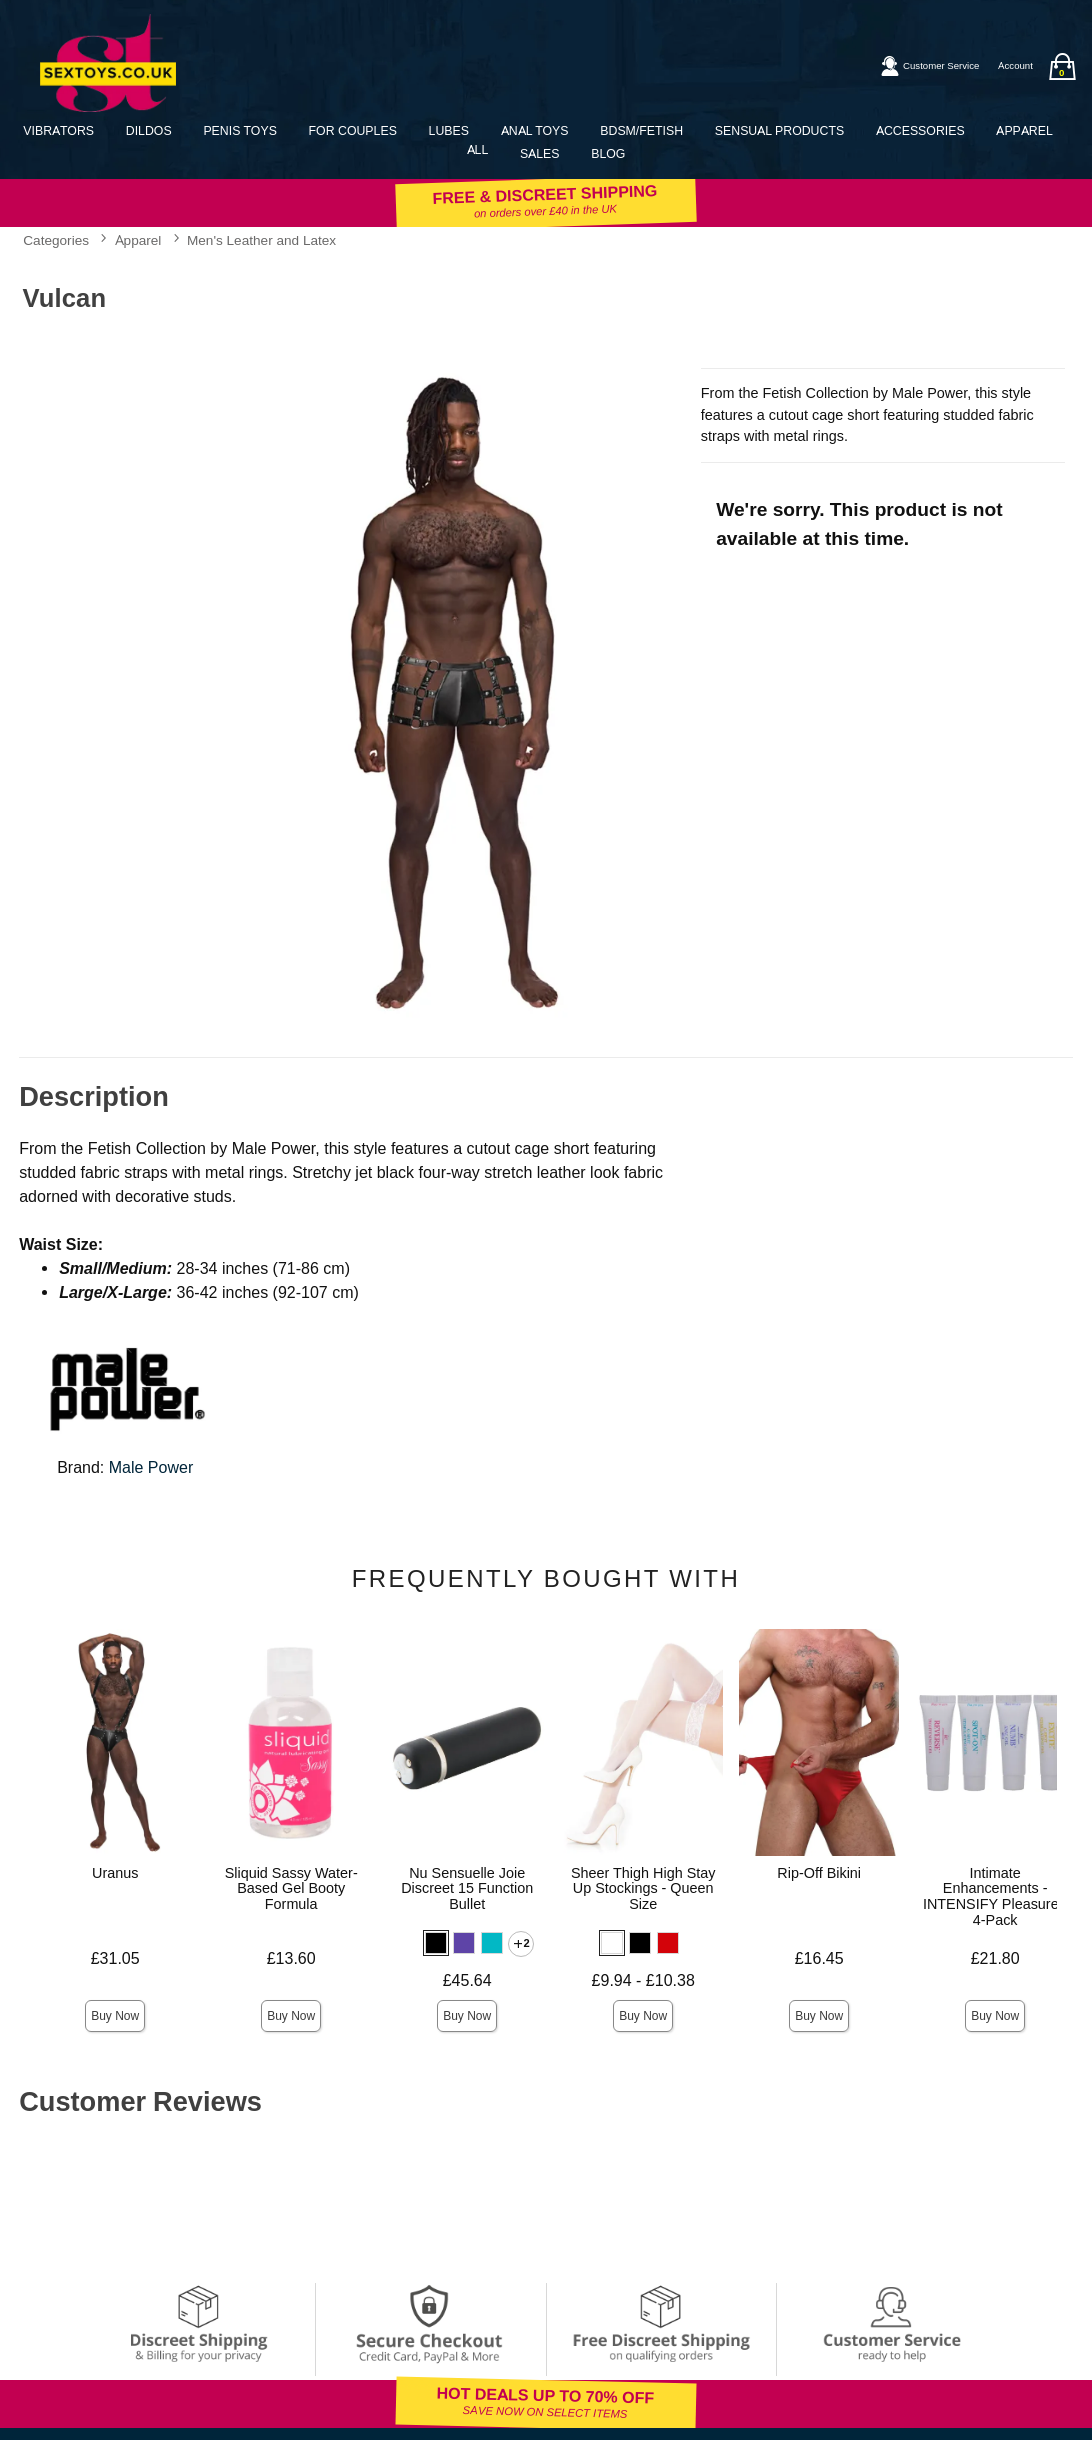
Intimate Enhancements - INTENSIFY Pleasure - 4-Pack (995, 1897)
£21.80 (995, 1958)
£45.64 (467, 1980)
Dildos (149, 130)
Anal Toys (535, 130)
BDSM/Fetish (641, 130)
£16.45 (819, 1958)
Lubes (449, 130)
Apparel (1024, 130)
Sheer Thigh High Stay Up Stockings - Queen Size (643, 1889)
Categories (56, 240)
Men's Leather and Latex (261, 240)
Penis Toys (239, 130)
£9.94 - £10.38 (643, 1980)
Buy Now (115, 2016)
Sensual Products (779, 130)
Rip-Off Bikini (819, 1873)
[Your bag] (1062, 66)
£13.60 (291, 1958)
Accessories (920, 130)
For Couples (353, 130)
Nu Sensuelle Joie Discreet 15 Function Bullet (467, 1889)
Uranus (115, 1873)
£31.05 (115, 1958)
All (478, 149)
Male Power (151, 1467)
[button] (436, 1943)
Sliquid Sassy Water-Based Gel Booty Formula (291, 1889)
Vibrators (58, 130)
